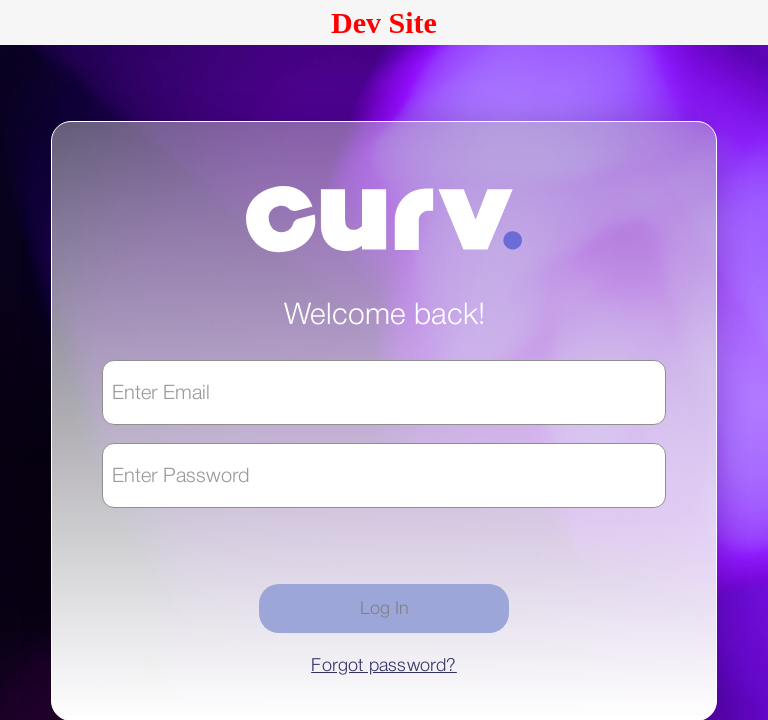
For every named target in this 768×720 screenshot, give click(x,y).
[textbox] (384, 392)
